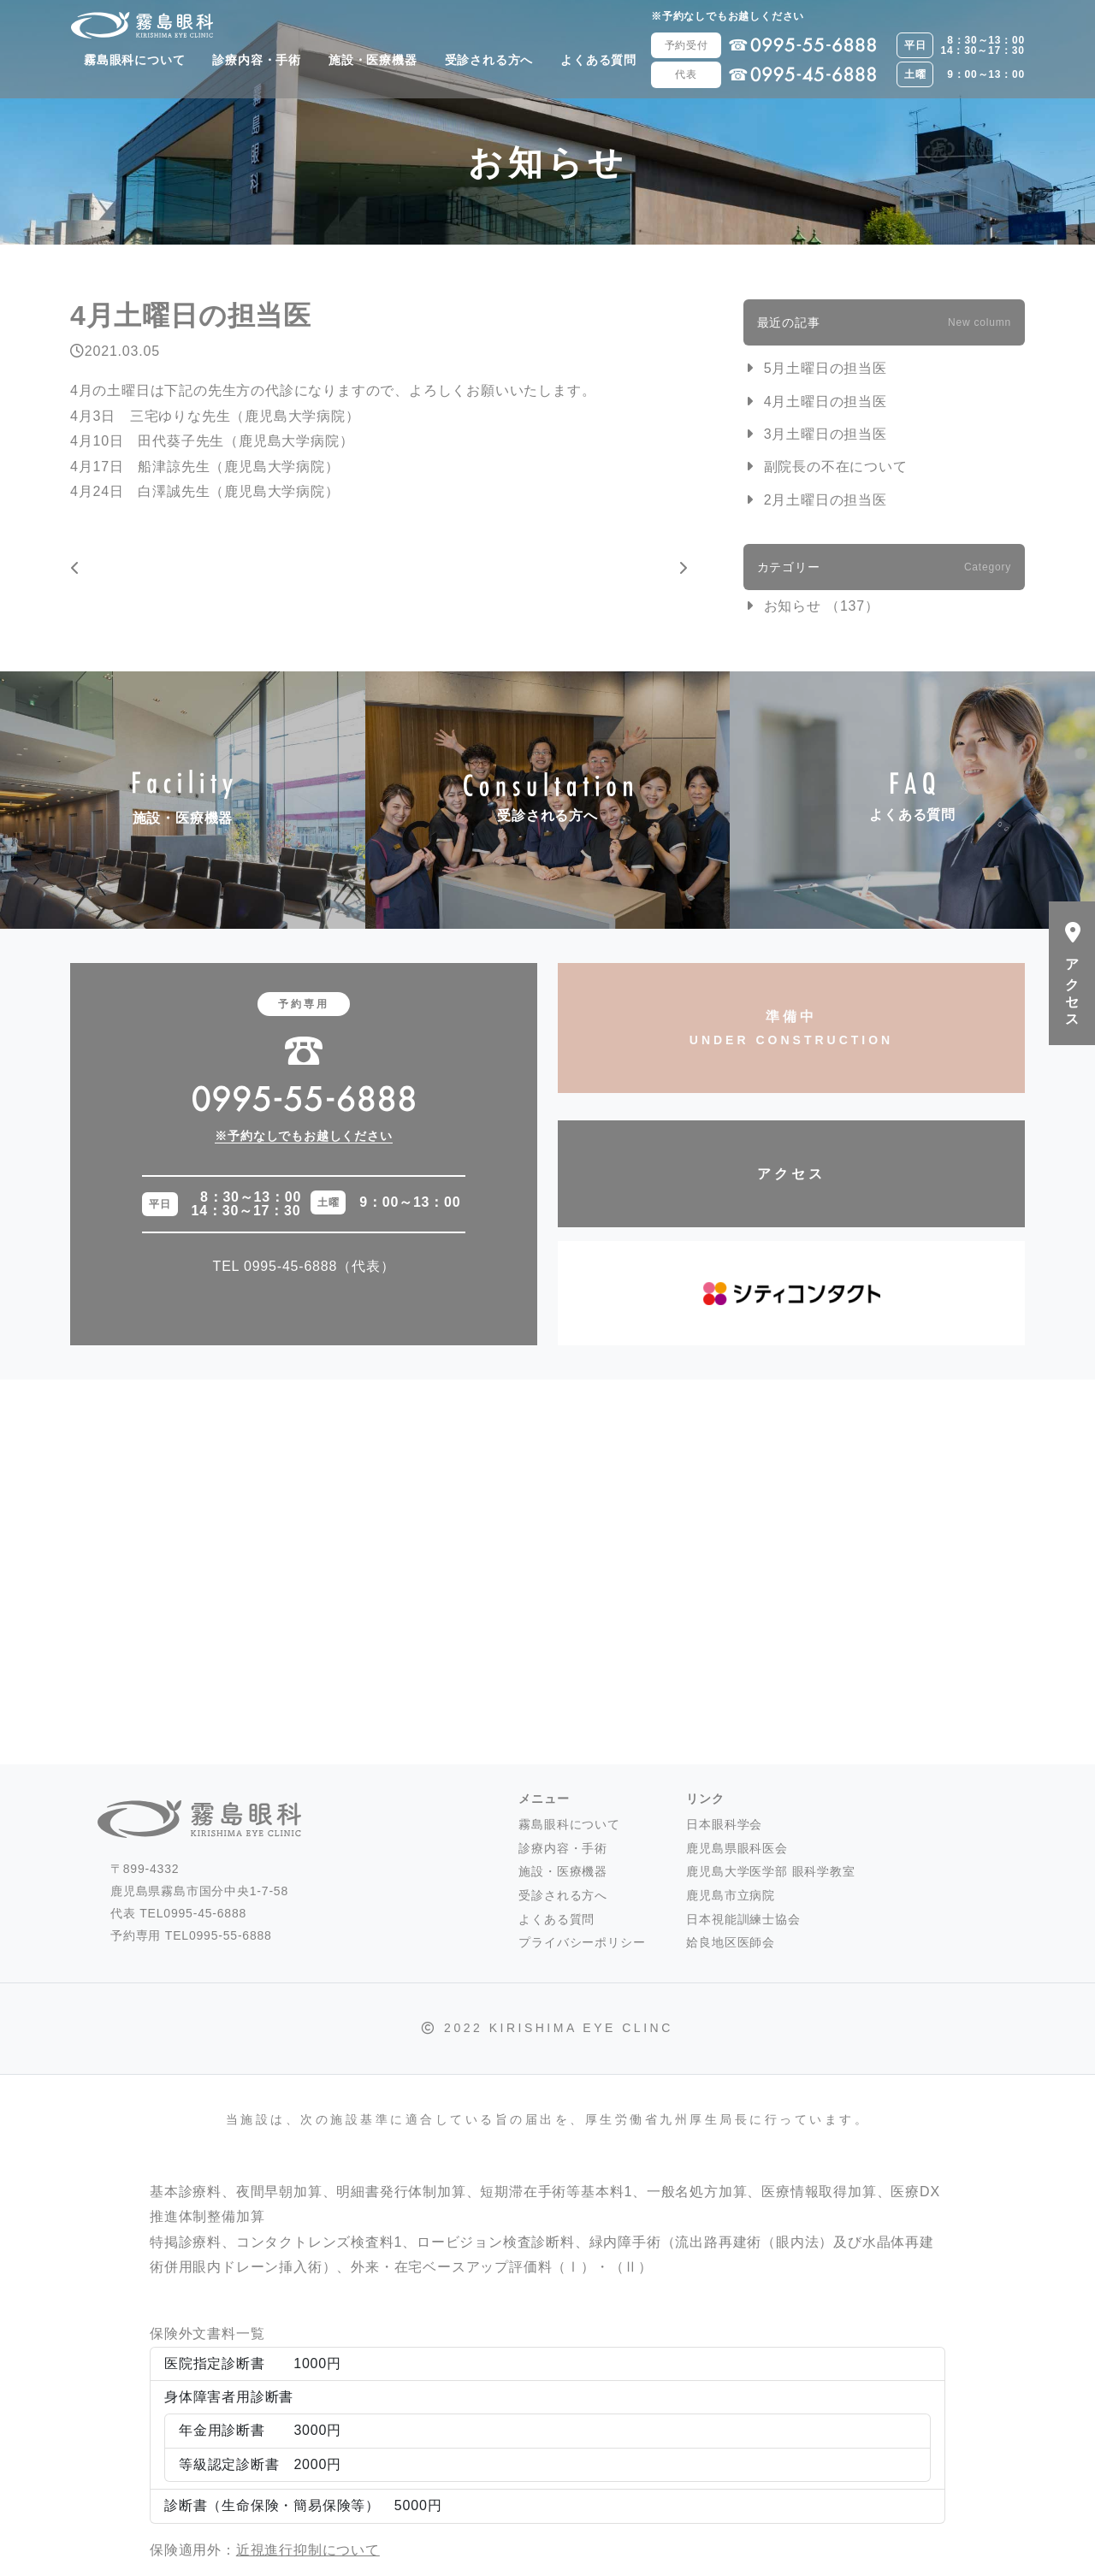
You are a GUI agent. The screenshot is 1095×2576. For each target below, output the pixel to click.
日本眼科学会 (724, 1824)
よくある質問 (598, 60)
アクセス (791, 1174)
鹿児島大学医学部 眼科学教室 (770, 1871)
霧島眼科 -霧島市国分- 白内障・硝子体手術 (142, 24)
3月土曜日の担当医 (825, 434)
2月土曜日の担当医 (825, 500)
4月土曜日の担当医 (825, 401)
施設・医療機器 (372, 60)
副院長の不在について (836, 466)
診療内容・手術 (256, 60)
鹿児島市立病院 (730, 1895)
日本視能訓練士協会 (743, 1919)
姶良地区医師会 (730, 1942)
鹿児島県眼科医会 (736, 1848)
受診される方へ (489, 60)
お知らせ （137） (821, 606)
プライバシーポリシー (581, 1942)
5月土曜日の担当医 (825, 368)
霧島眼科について (134, 60)
